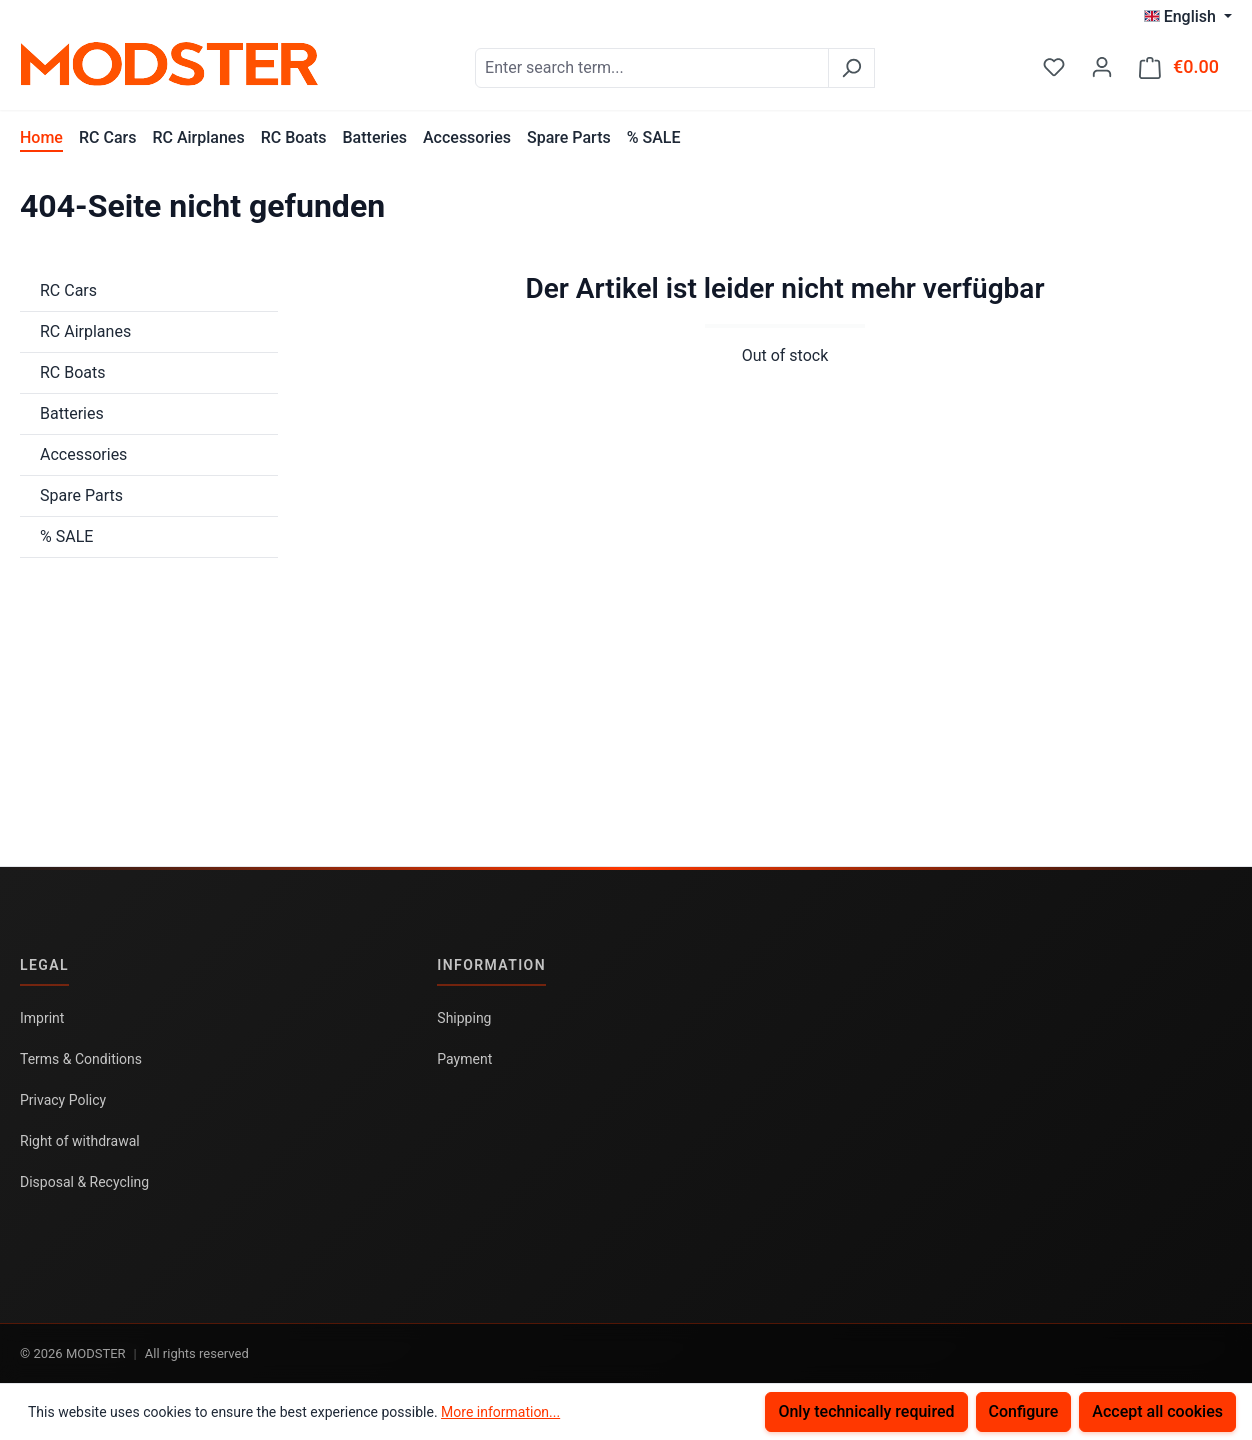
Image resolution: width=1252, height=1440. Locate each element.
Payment (464, 1059)
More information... (500, 1412)
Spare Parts (81, 495)
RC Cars (68, 290)
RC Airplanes (85, 331)
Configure (1024, 1411)
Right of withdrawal (80, 1141)
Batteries (72, 413)
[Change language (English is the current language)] (1188, 17)
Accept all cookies (1157, 1411)
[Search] (851, 68)
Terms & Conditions (81, 1059)
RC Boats (73, 372)
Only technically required (866, 1411)
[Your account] (1102, 67)
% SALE (66, 536)
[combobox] (652, 68)
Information (491, 965)
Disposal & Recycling (84, 1182)
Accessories (83, 454)
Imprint (42, 1018)
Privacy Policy (63, 1100)
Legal (44, 965)
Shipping (464, 1018)
